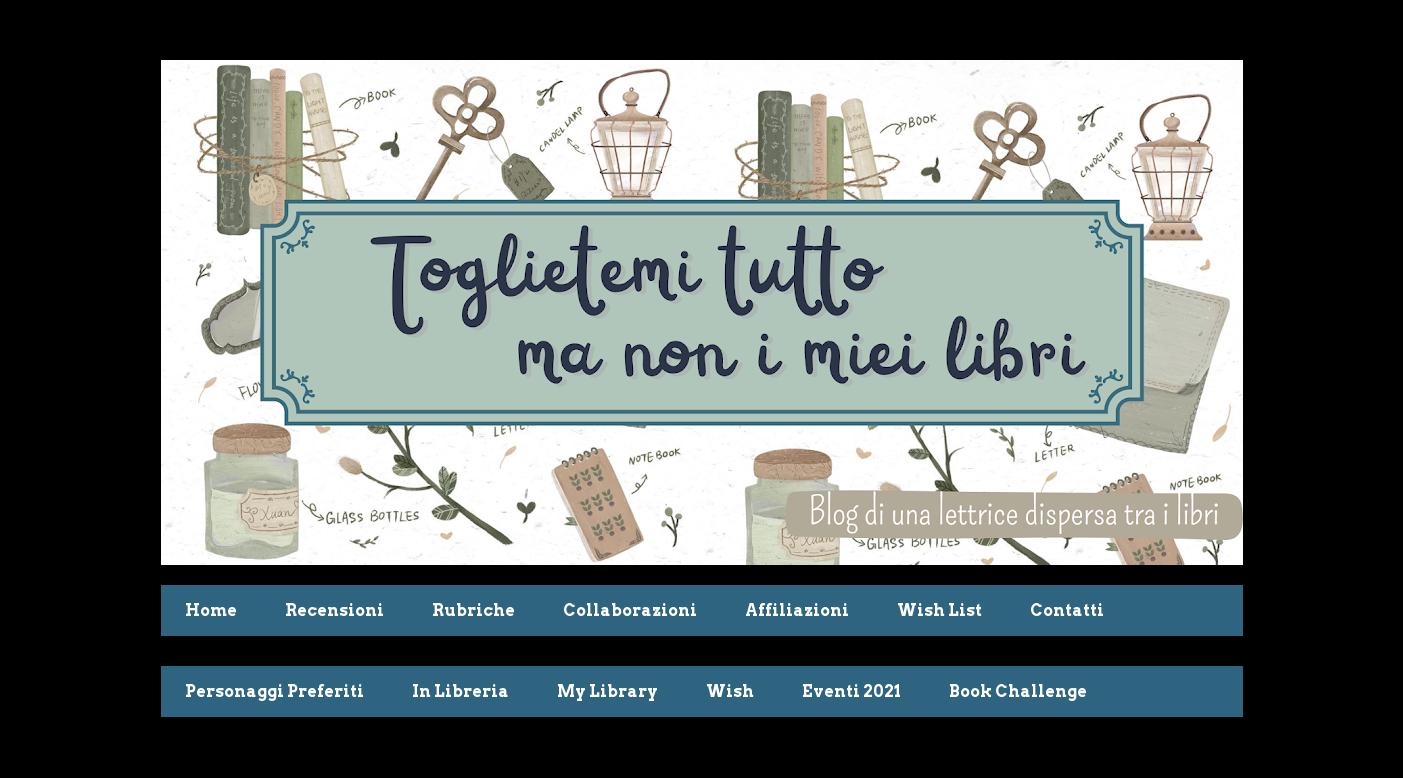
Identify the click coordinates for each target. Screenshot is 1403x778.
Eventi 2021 (851, 691)
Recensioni (334, 610)
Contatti (1067, 610)
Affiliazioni (797, 610)
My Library (607, 691)
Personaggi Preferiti (274, 691)
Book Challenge (1018, 691)
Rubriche (473, 610)
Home (211, 610)
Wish (730, 691)
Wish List (939, 610)
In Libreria (460, 691)
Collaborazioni (630, 610)
